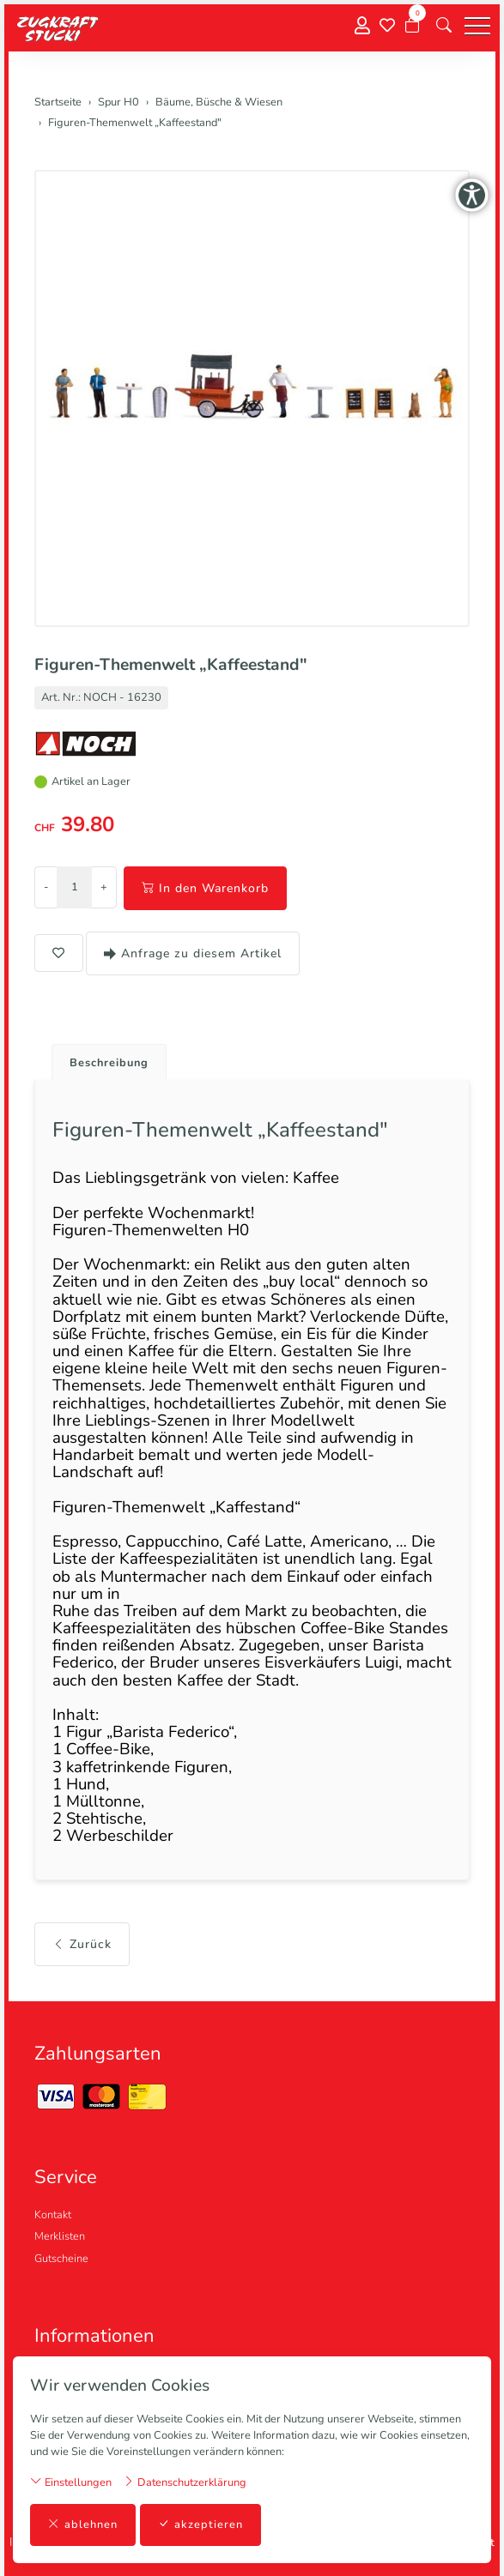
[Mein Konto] (362, 26)
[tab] (102, 1058)
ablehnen (83, 2525)
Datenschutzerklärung (184, 2482)
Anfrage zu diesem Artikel (193, 953)
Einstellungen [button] (71, 2482)
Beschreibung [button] (109, 1063)
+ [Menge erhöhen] (103, 887)
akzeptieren (200, 2525)
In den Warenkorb (205, 888)
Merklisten (59, 2236)
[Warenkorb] (412, 26)
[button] (444, 26)
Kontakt (52, 2215)
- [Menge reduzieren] (46, 887)
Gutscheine (61, 2258)
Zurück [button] (82, 1944)
